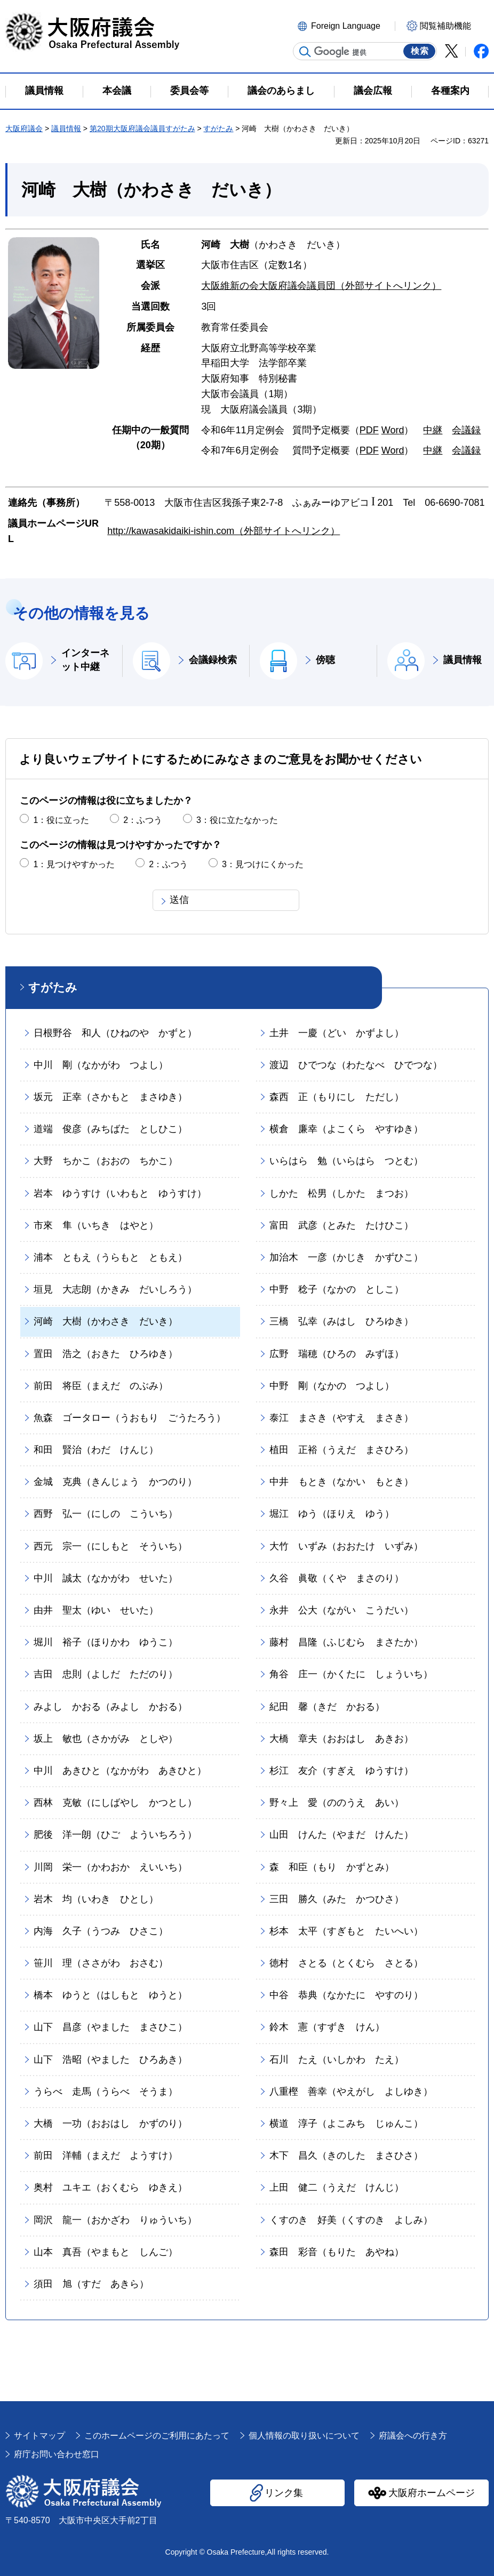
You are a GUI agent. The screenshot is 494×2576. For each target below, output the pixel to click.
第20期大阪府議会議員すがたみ (142, 128)
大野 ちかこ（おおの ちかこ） (106, 1161)
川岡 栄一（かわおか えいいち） (110, 1867)
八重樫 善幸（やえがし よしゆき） (351, 2091)
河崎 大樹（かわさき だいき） (106, 1321)
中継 (432, 430)
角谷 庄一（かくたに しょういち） (351, 1674)
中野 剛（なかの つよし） (331, 1385)
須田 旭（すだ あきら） (91, 2284)
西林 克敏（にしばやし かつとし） (115, 1802)
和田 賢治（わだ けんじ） (96, 1449)
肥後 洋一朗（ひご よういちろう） (115, 1834)
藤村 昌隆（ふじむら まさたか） (346, 1642)
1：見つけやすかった (74, 864)
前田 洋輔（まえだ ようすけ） (106, 2155)
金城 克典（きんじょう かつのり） (115, 1481)
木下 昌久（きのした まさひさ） (346, 2155)
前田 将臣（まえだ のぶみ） (101, 1385)
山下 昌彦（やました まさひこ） (110, 2027)
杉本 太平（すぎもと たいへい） (346, 1931)
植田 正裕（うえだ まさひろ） (341, 1449)
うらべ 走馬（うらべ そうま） (106, 2091)
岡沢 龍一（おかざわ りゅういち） (115, 2220)
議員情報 (66, 128)
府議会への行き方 (413, 2435)
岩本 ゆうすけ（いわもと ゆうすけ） (120, 1193)
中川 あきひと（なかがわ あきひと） (120, 1770)
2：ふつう (142, 820)
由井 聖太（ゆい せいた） (96, 1610)
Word (392, 430)
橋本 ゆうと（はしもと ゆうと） (110, 1995)
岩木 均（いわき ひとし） (96, 1899)
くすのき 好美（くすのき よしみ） (351, 2220)
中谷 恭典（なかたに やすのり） (346, 1995)
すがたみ (218, 128)
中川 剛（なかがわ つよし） (101, 1065)
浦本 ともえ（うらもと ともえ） (110, 1257)
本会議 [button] (116, 90)
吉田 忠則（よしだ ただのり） (106, 1674)
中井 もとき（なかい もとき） (341, 1481)
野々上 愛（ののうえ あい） (336, 1802)
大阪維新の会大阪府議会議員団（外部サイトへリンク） (321, 285)
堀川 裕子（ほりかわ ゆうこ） (106, 1642)
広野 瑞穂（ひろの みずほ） (336, 1353)
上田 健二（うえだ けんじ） (336, 2187)
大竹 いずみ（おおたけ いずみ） (346, 1546)
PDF (369, 430)
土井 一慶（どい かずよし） (336, 1033)
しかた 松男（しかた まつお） (341, 1193)
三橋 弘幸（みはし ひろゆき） (341, 1321)
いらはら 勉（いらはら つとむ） (346, 1161)
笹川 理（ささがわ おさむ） (101, 1963)
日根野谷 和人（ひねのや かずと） (115, 1033)
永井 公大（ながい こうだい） (341, 1610)
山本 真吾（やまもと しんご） (106, 2252)
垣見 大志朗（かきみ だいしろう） (115, 1289)
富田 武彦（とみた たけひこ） (341, 1225)
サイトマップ (39, 2435)
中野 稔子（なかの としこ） (336, 1289)
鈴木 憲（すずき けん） (327, 2027)
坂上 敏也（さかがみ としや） (106, 1738)
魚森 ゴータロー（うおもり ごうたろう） (130, 1417)
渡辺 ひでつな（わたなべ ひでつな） (355, 1065)
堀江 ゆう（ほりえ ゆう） (331, 1513)
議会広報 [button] (373, 90)
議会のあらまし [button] (281, 90)
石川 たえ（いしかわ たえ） (336, 2059)
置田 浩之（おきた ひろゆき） (106, 1353)
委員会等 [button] (189, 90)
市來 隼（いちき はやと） (96, 1225)
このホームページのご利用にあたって (156, 2435)
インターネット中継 (85, 660)
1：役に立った (61, 820)
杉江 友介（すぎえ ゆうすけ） (341, 1770)
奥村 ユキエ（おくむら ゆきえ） (110, 2187)
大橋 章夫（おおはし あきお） (341, 1738)
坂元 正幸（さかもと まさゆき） (110, 1097)
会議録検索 (213, 660)
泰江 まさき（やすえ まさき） (341, 1417)
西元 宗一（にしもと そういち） (110, 1546)
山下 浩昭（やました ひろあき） (110, 2059)
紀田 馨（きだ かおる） (327, 1706)
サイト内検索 (305, 51)
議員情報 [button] (44, 90)
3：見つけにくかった (263, 864)
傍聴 (325, 660)
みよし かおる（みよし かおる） (110, 1706)
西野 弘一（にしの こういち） (106, 1513)
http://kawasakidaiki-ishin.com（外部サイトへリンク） (223, 531)
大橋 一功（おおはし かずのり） (110, 2123)
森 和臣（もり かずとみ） (331, 1867)
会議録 (466, 430)
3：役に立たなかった (237, 820)
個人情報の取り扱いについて (304, 2435)
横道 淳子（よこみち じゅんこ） (346, 2123)
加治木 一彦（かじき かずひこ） (346, 1257)
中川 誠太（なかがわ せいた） (106, 1578)
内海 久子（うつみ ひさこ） (101, 1931)
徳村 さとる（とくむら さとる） (346, 1963)
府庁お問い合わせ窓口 (56, 2454)
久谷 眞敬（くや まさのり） (336, 1578)
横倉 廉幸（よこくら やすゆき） (346, 1129)
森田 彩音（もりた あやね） (336, 2252)
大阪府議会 (24, 128)
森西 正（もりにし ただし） (336, 1097)
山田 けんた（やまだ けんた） (341, 1834)
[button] (345, 25)
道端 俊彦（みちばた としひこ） (110, 1129)
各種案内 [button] (450, 90)
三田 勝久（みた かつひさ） (336, 1899)
